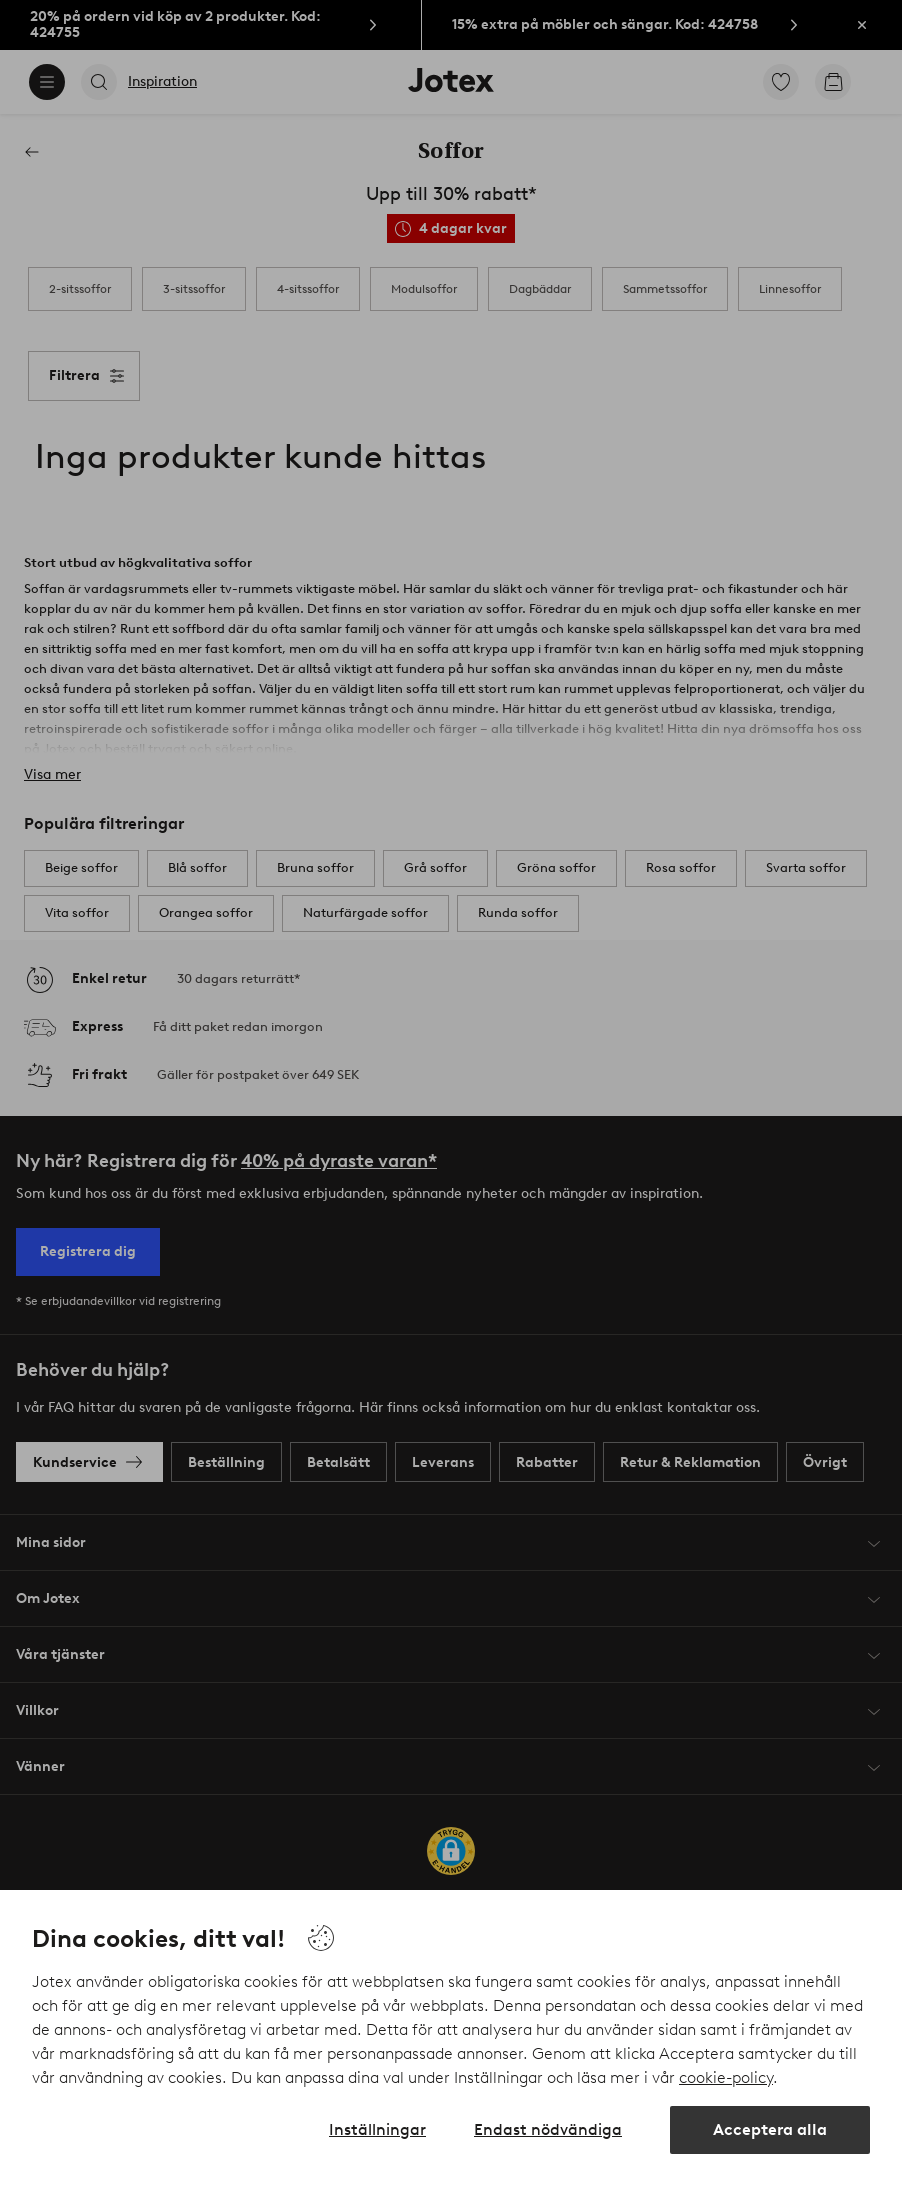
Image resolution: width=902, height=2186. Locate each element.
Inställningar (377, 2129)
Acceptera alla (770, 2129)
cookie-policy (726, 2077)
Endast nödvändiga (548, 2129)
